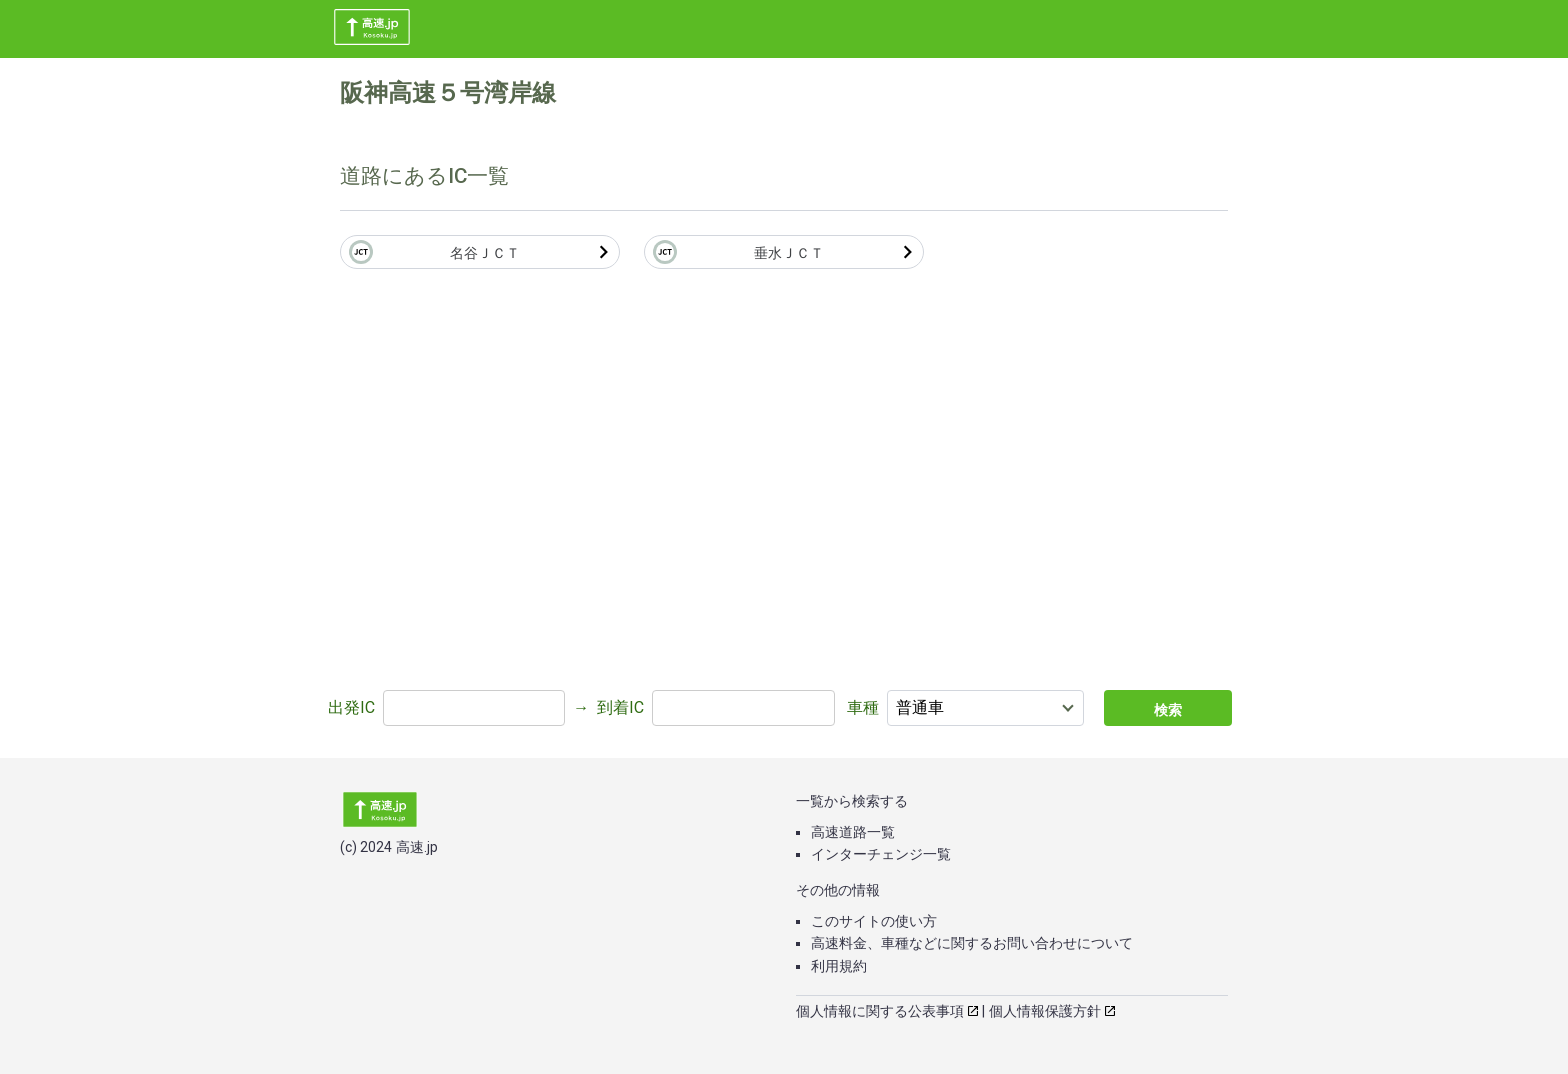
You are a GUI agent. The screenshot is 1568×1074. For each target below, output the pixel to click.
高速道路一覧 (853, 832)
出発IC (351, 707)
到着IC (620, 707)
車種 (863, 707)
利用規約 (839, 966)
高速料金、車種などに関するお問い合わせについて (972, 943)
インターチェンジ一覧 (881, 854)
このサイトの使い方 (874, 921)
